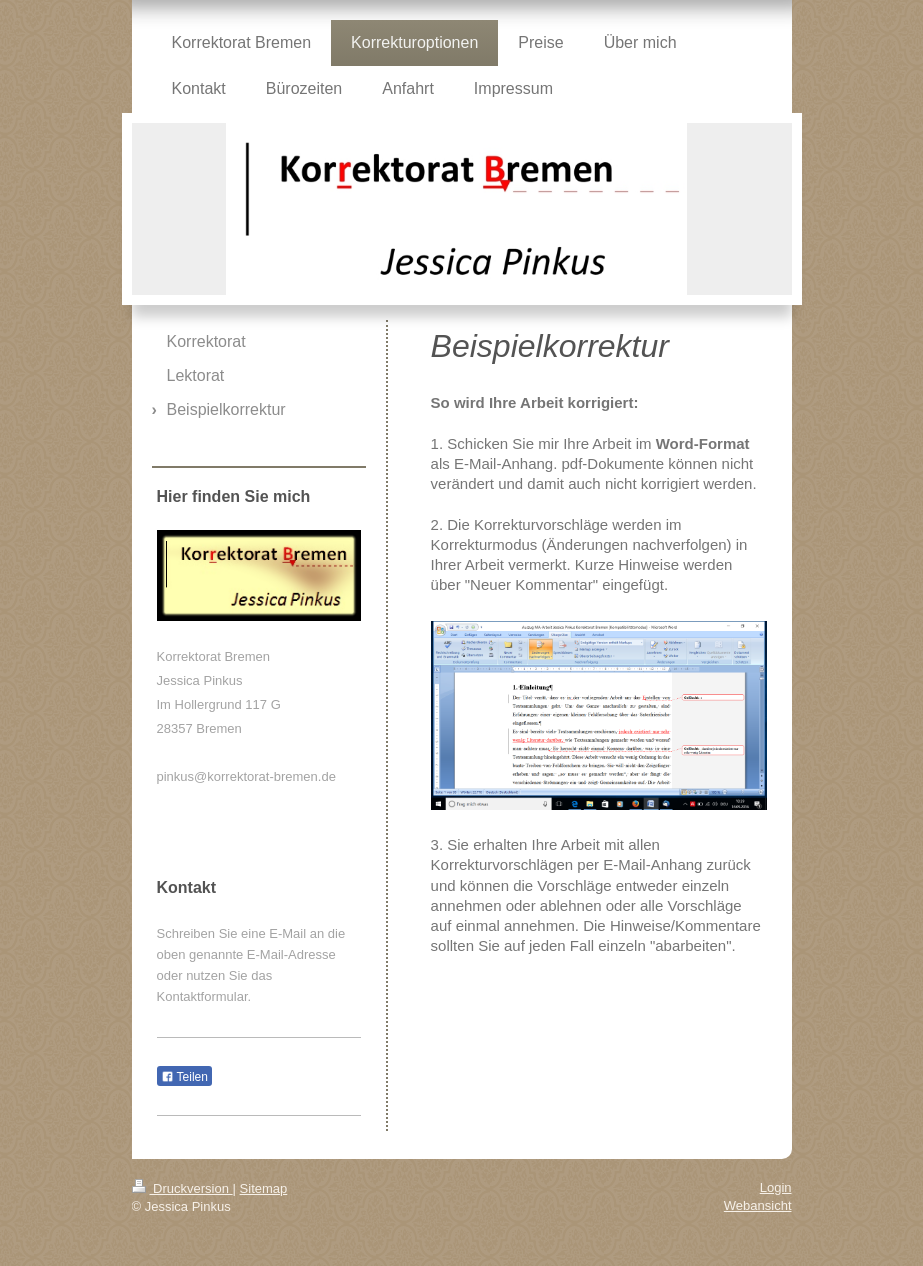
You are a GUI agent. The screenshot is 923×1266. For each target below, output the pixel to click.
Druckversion (182, 1188)
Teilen (184, 1077)
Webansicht (758, 1205)
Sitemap (264, 1188)
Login (776, 1187)
